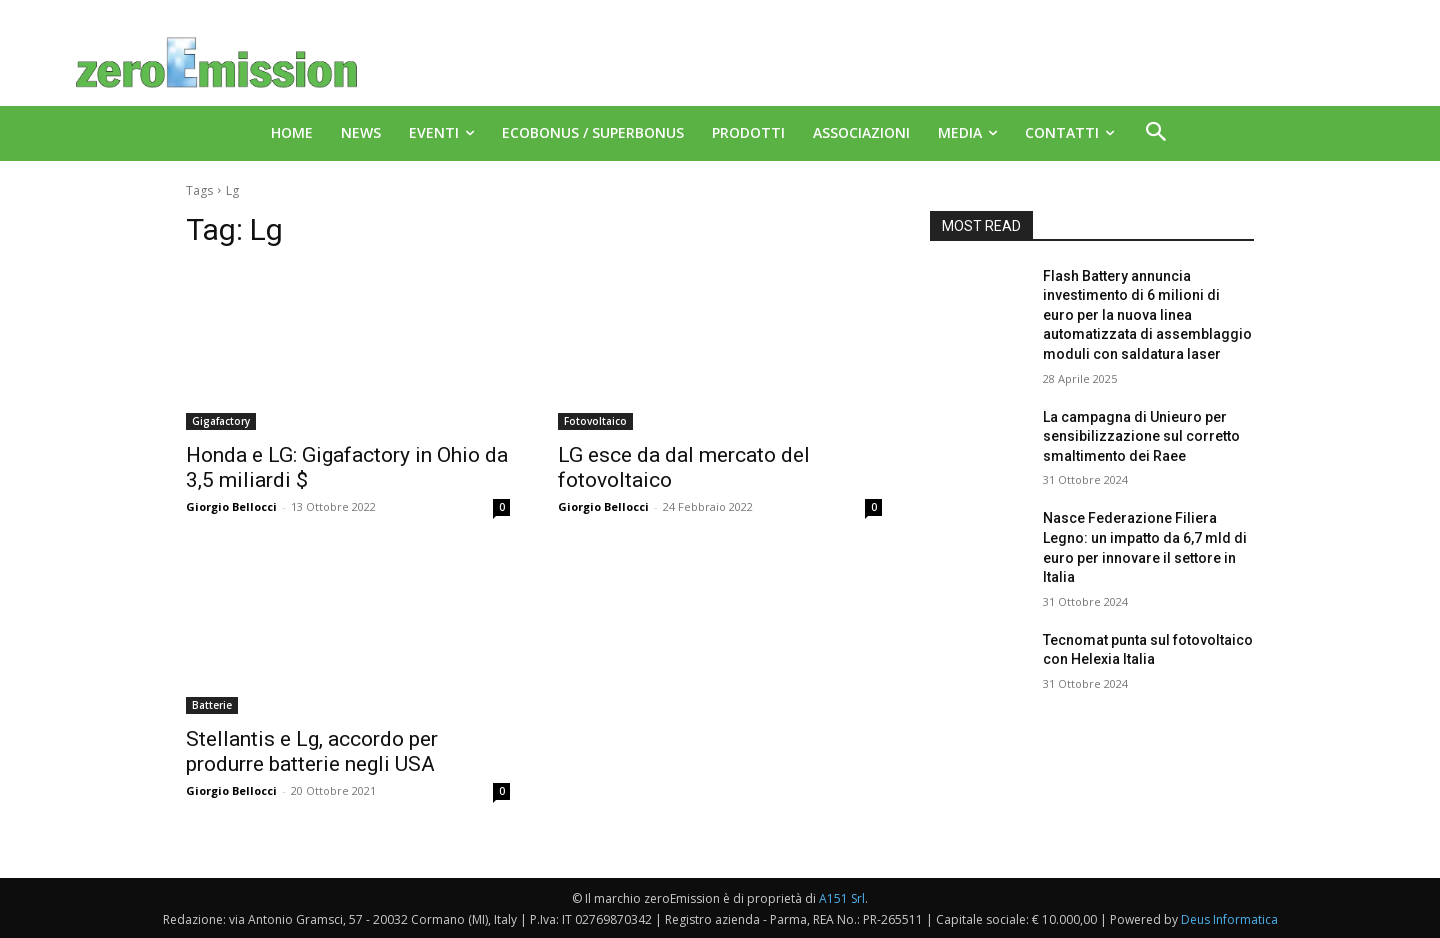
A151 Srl (842, 898)
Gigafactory (221, 421)
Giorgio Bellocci (231, 506)
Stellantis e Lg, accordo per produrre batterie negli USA (312, 751)
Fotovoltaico (595, 421)
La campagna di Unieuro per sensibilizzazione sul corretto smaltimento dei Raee (1141, 436)
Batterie (212, 705)
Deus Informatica (1229, 919)
